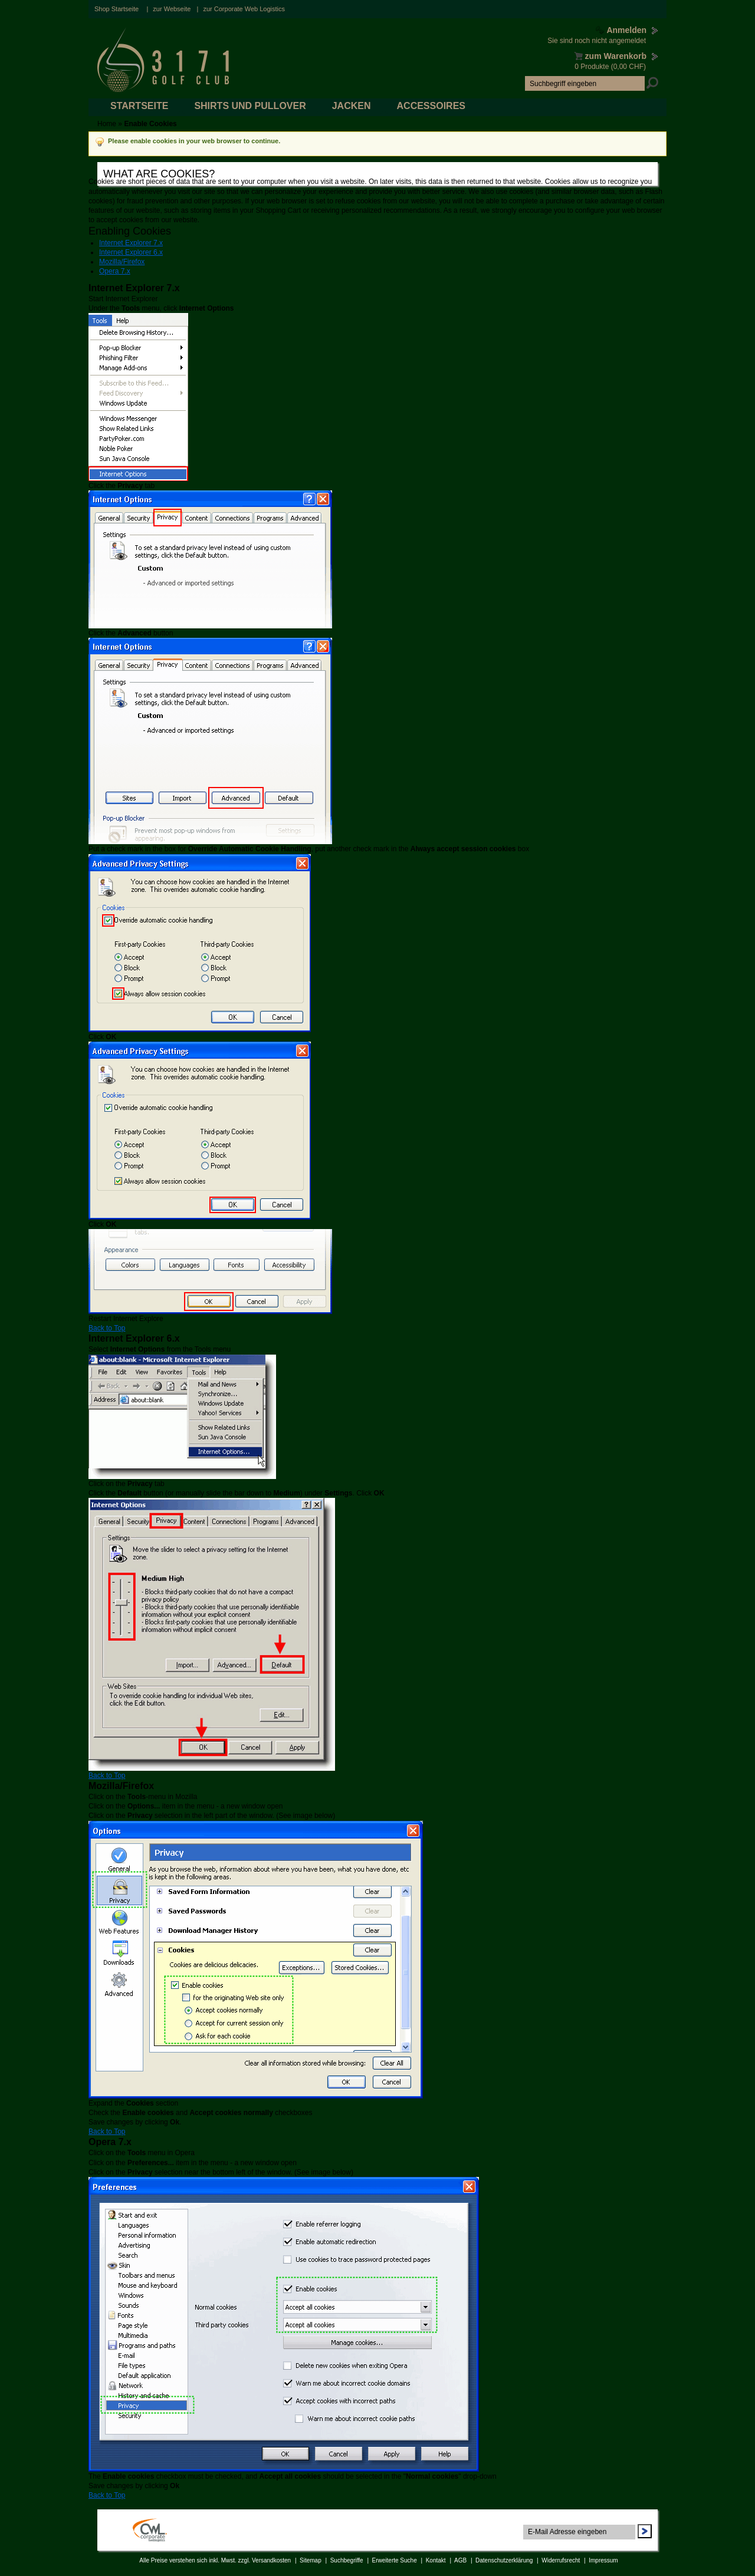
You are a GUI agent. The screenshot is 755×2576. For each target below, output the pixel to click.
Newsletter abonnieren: (562, 2520)
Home (106, 124)
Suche (653, 83)
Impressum (603, 2560)
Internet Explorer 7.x (131, 243)
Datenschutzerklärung (504, 2560)
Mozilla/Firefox (122, 262)
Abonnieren (645, 2531)
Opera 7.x (114, 271)
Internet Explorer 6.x (131, 252)
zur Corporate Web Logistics (244, 8)
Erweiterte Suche (394, 2560)
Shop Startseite (116, 8)
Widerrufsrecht (560, 2560)
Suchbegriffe (346, 2560)
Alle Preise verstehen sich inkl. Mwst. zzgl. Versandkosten (215, 2560)
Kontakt (436, 2560)
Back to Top (106, 1328)
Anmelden (628, 30)
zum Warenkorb (618, 56)
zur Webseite (172, 8)
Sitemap (310, 2560)
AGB (460, 2560)
